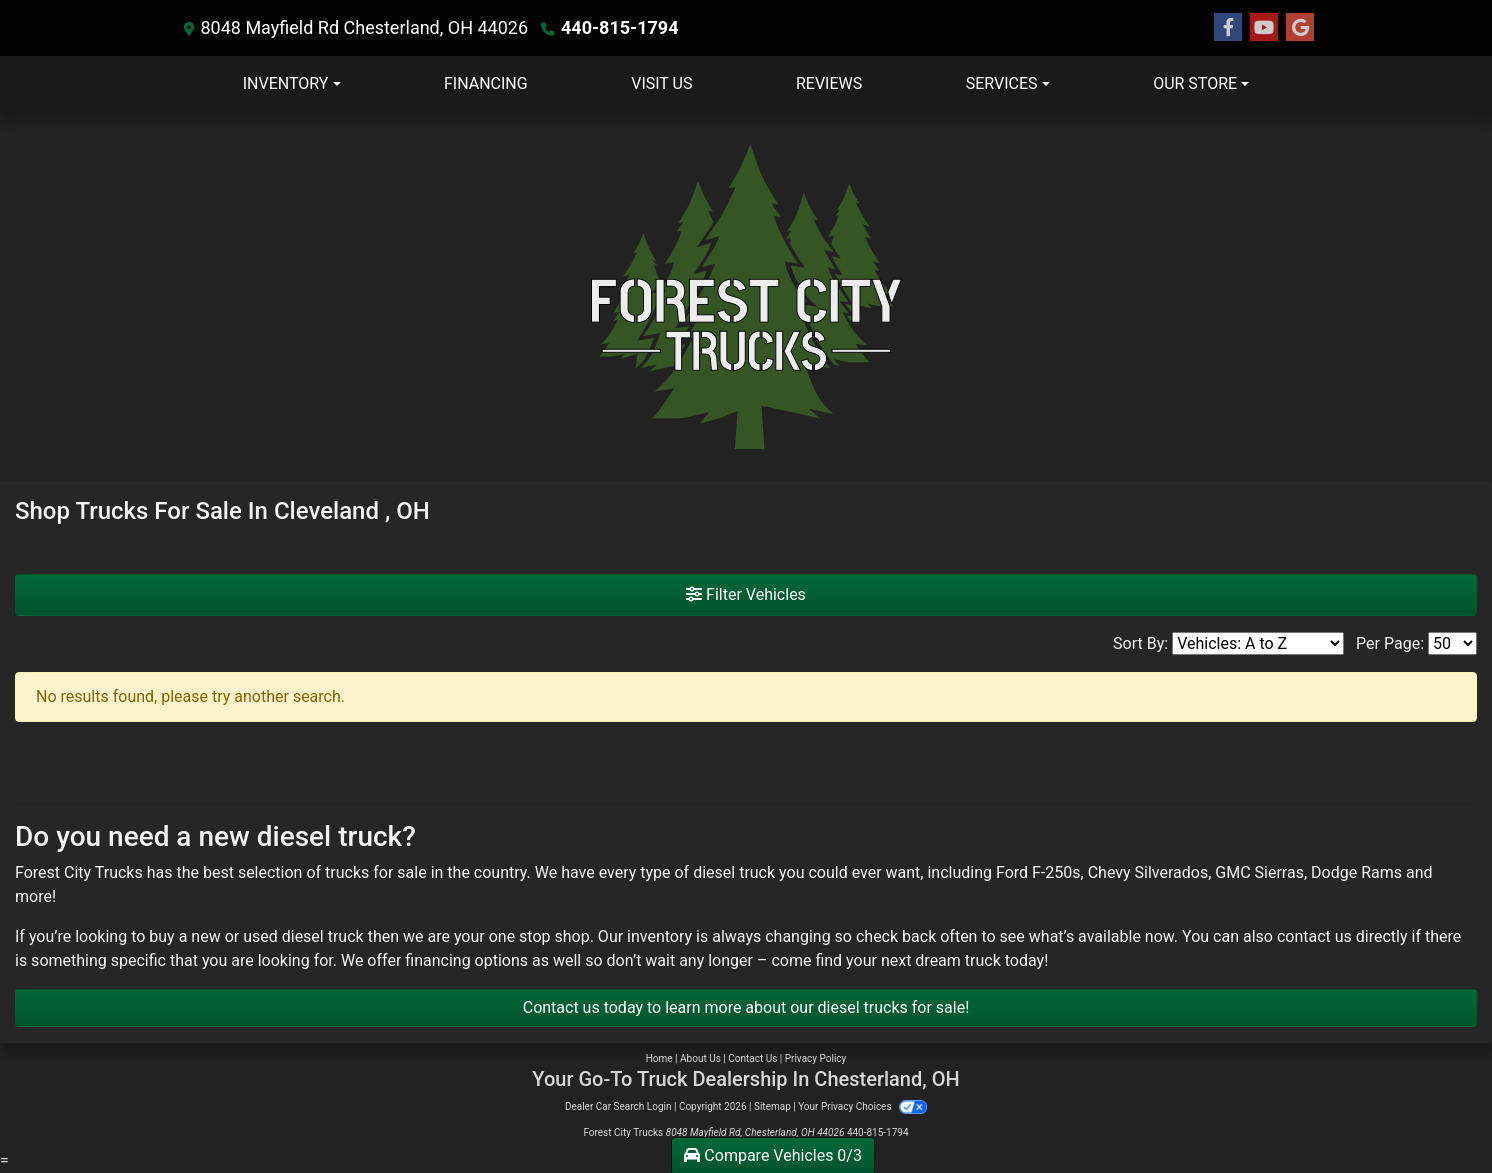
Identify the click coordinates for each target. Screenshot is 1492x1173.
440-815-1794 (619, 27)
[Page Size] (1452, 643)
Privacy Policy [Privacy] (816, 1058)
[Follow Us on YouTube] (1264, 28)
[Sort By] (1258, 643)
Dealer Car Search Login (618, 1106)
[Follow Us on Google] (1300, 28)
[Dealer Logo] (746, 296)
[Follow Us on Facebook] (1228, 28)
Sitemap (772, 1106)
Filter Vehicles (746, 594)
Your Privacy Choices (862, 1106)
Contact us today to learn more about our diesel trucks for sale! (746, 1007)
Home (659, 1058)
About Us (700, 1058)
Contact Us (752, 1058)
